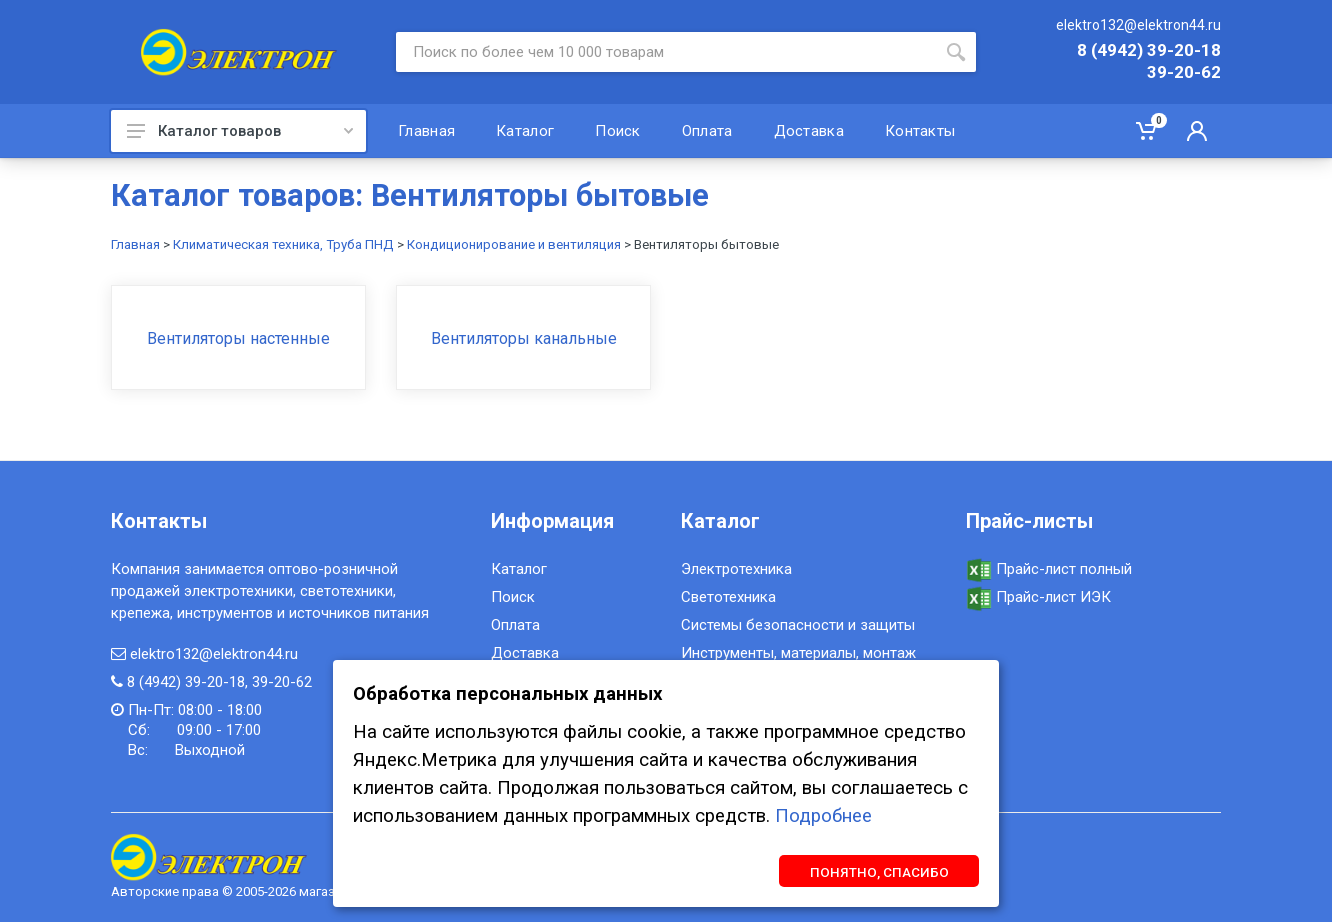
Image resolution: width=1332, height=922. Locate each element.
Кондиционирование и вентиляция (514, 244)
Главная (135, 244)
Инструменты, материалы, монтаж (798, 653)
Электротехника (736, 569)
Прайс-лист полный (1049, 569)
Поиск (513, 597)
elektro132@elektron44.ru (1138, 25)
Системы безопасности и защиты (798, 625)
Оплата (515, 625)
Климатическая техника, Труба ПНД (283, 244)
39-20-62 (1184, 73)
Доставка (525, 653)
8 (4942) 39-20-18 (1149, 51)
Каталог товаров (240, 131)
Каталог (519, 569)
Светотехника (728, 597)
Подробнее (823, 816)
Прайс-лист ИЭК (1038, 597)
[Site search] (666, 52)
